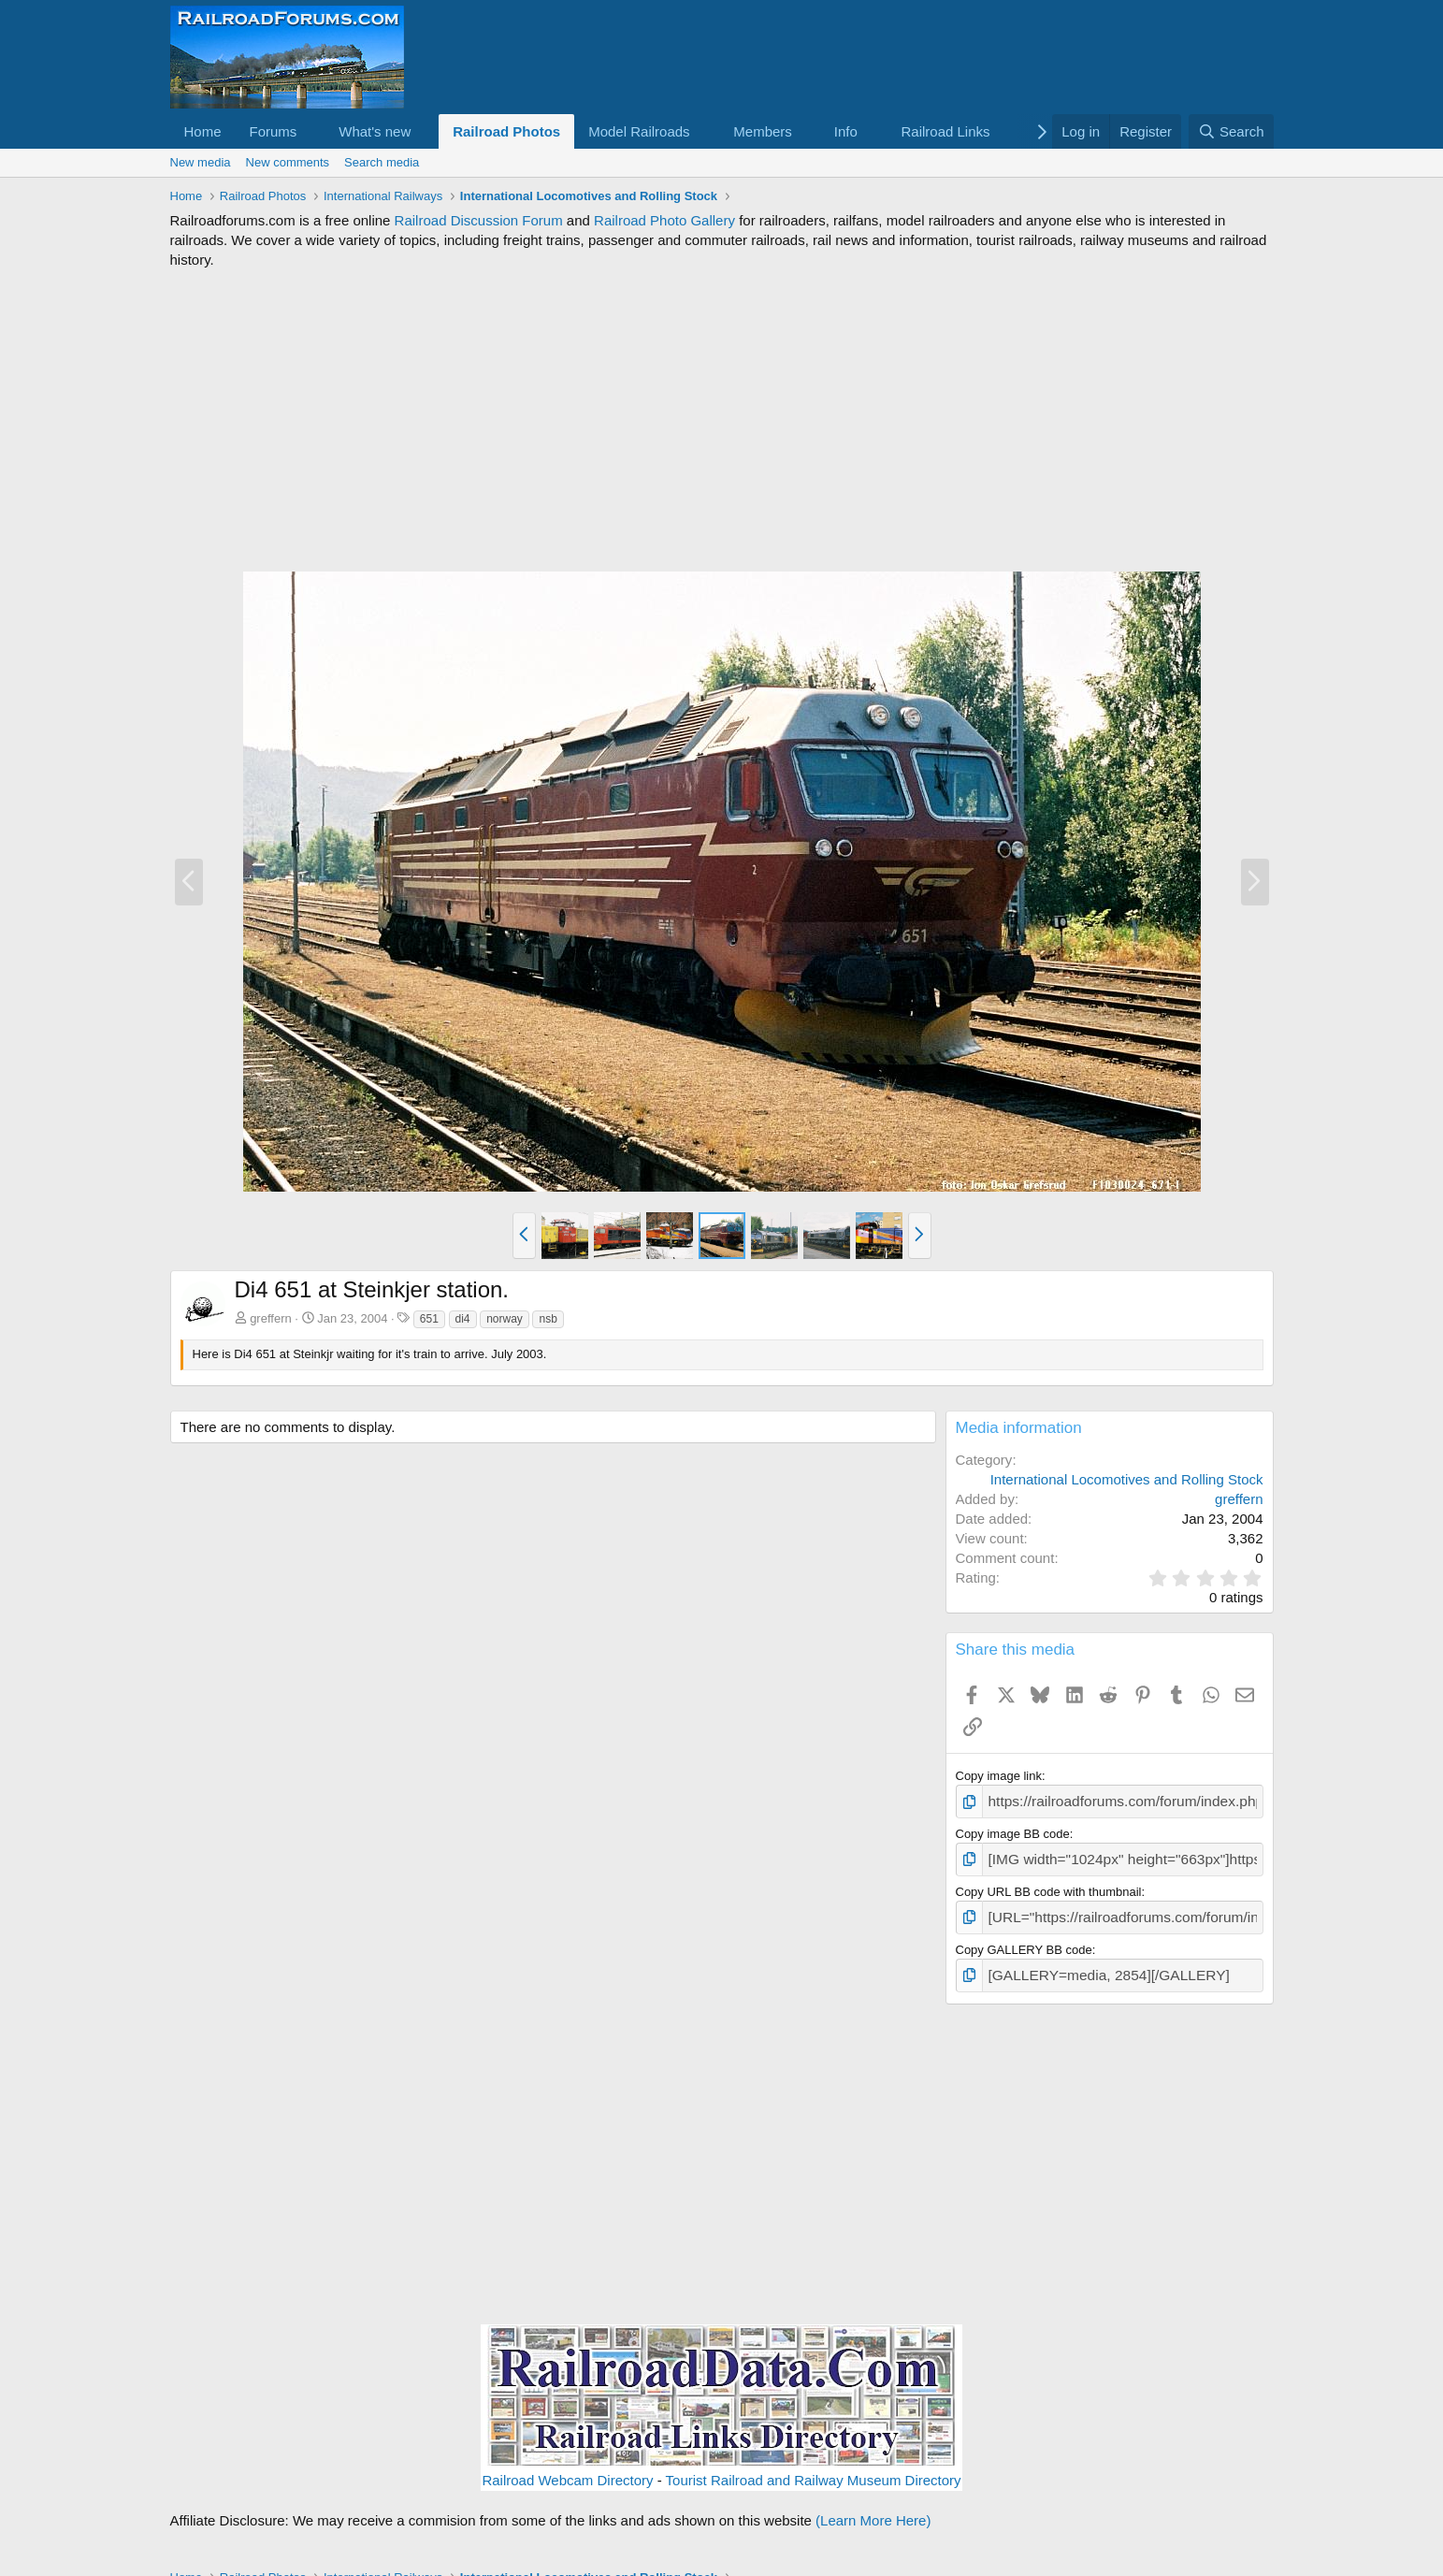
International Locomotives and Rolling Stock (1126, 1479)
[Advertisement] (722, 420)
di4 (462, 1318)
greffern (271, 1318)
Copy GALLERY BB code (1024, 1939)
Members (762, 131)
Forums (273, 131)
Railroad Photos (506, 131)
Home (203, 131)
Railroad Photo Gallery (664, 220)
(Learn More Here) (873, 2507)
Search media (381, 162)
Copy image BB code (1013, 1830)
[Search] (1231, 131)
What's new (375, 131)
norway (504, 1318)
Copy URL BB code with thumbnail (1049, 1885)
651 (429, 1318)
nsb (547, 1318)
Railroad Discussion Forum (479, 220)
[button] (311, 131)
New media (200, 162)
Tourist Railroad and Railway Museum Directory (813, 2467)
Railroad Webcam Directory (567, 2467)
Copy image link (999, 1776)
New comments (288, 162)
